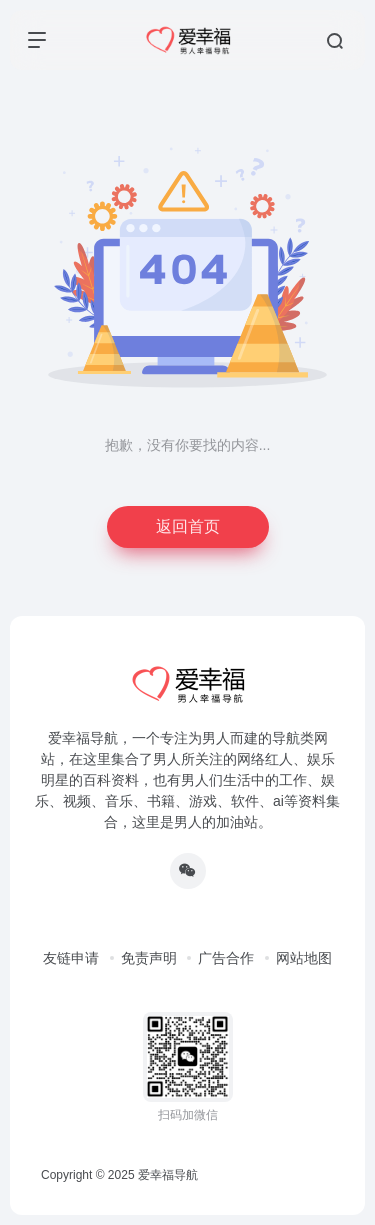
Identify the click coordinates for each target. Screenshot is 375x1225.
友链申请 (71, 958)
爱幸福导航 (168, 1175)
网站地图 (304, 958)
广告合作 (226, 958)
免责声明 (149, 958)
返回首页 (188, 526)
